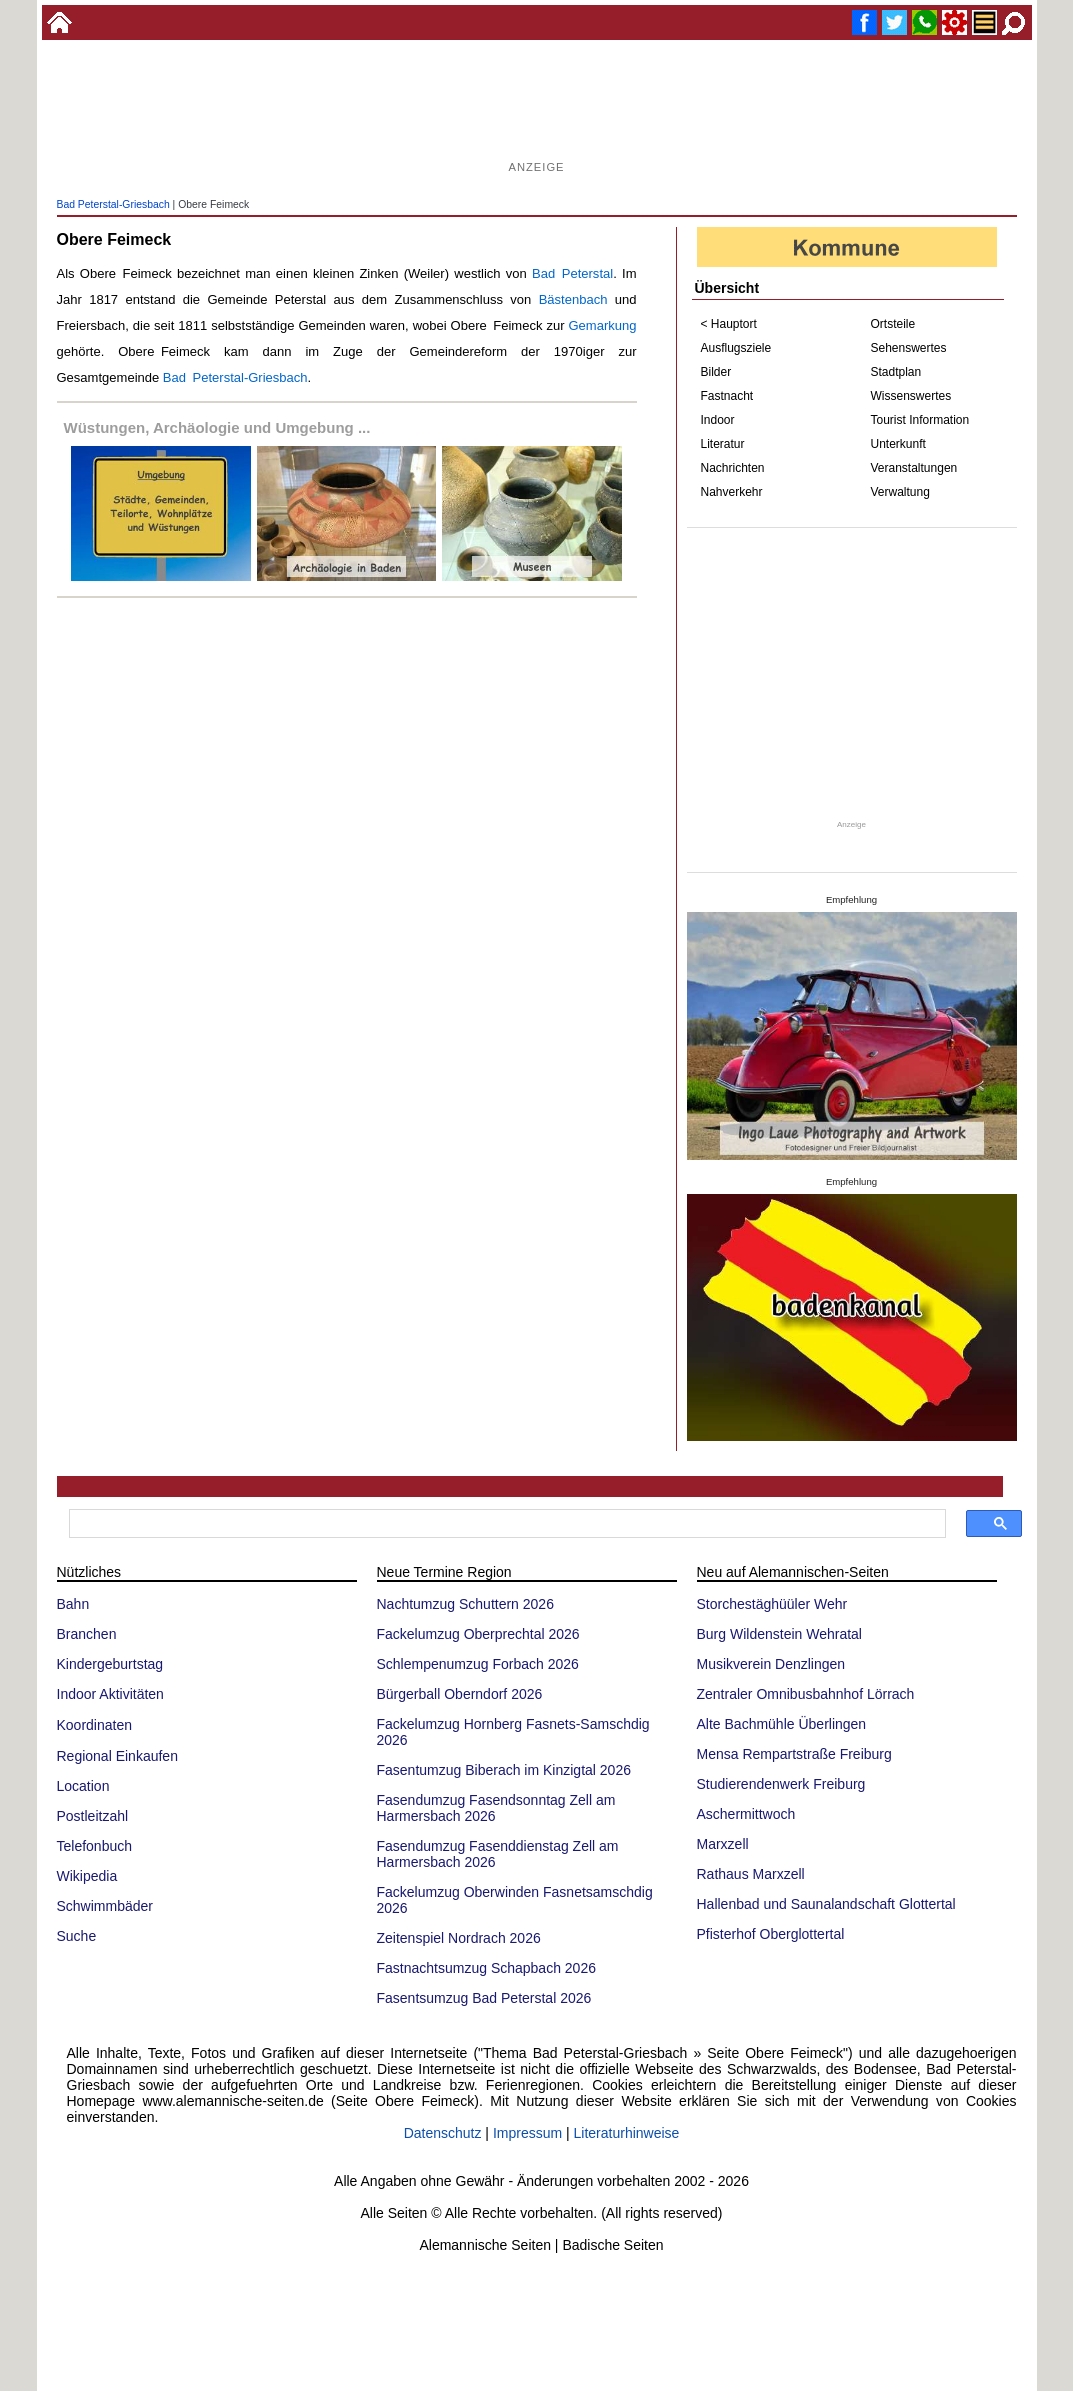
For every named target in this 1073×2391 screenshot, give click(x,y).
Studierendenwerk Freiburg (781, 1784)
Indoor (718, 420)
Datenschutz (443, 2133)
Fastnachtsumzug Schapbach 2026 (486, 1968)
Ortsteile (893, 324)
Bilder (716, 372)
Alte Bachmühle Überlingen (782, 1724)
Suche (77, 1936)
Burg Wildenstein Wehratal (779, 1634)
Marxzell (723, 1844)
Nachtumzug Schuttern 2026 (465, 1604)
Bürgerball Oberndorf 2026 (460, 1694)
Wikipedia (87, 1876)
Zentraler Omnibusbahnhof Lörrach (806, 1694)
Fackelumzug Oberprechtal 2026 (478, 1634)
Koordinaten (95, 1725)
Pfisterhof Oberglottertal (771, 1934)
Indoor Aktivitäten (110, 1694)
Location (83, 1786)
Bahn (73, 1604)
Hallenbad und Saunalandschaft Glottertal (826, 1904)
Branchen (87, 1634)
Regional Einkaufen (117, 1756)
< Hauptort (729, 324)
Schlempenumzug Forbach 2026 (478, 1664)
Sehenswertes (909, 348)
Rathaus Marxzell (751, 1874)
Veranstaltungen (914, 468)
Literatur (723, 444)
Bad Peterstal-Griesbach (113, 204)
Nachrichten (733, 468)
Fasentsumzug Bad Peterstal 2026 (484, 1998)
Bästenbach (573, 299)
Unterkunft (898, 444)
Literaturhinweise (627, 2133)
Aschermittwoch (746, 1814)
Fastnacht (727, 396)
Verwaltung (900, 492)
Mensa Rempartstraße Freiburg (794, 1754)
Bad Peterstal (572, 273)
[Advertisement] (537, 110)
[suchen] (505, 1524)
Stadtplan (896, 372)
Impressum (527, 2133)
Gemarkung (602, 325)
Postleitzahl (93, 1816)
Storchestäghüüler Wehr (772, 1604)
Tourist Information (920, 420)
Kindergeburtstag (110, 1664)
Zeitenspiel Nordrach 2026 (459, 1938)
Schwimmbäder (105, 1906)
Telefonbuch (95, 1846)
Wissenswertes (911, 396)
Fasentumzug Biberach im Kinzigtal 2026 (504, 1770)
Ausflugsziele (736, 348)
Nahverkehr (732, 492)
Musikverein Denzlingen (771, 1664)
